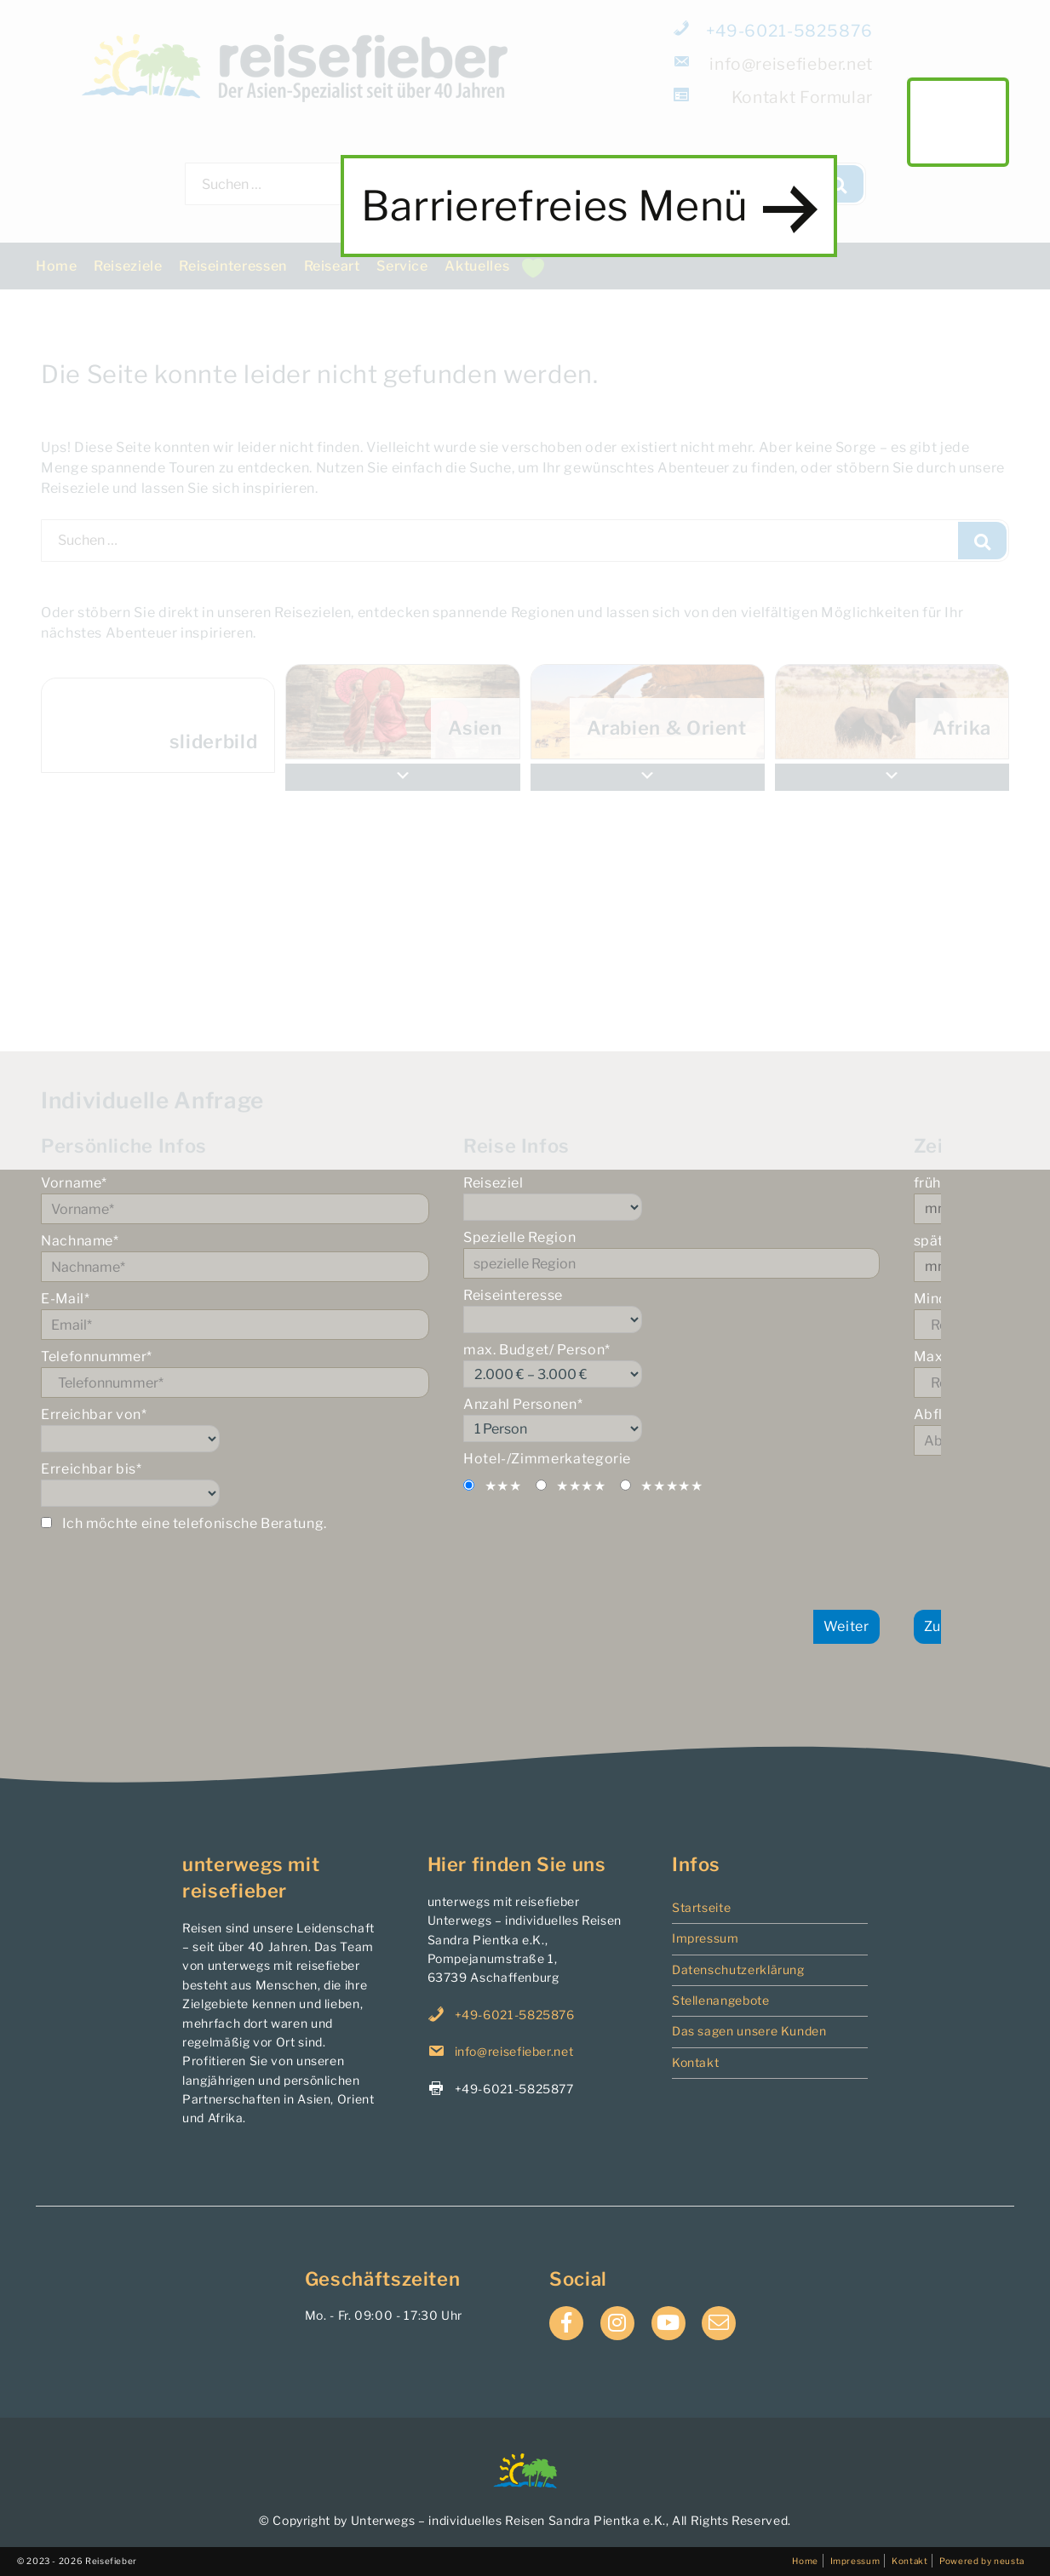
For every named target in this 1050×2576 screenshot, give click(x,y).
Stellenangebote (721, 2000)
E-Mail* (249, 1315)
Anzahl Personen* (699, 1419)
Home (56, 266)
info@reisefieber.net (774, 64)
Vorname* (249, 1199)
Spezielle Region (699, 1254)
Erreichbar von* (249, 1429)
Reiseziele (128, 266)
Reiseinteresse (699, 1310)
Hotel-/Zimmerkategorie (575, 1459)
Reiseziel (699, 1198)
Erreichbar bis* (249, 1484)
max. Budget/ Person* (699, 1365)
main (958, 122)
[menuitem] (892, 711)
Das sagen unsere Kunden (749, 2031)
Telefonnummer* (249, 1373)
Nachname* (249, 1257)
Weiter (874, 1626)
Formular (774, 97)
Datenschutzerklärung (738, 1969)
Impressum (705, 1938)
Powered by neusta (981, 2561)
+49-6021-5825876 (774, 31)
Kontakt (695, 2062)
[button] (892, 777)
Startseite (701, 1907)
